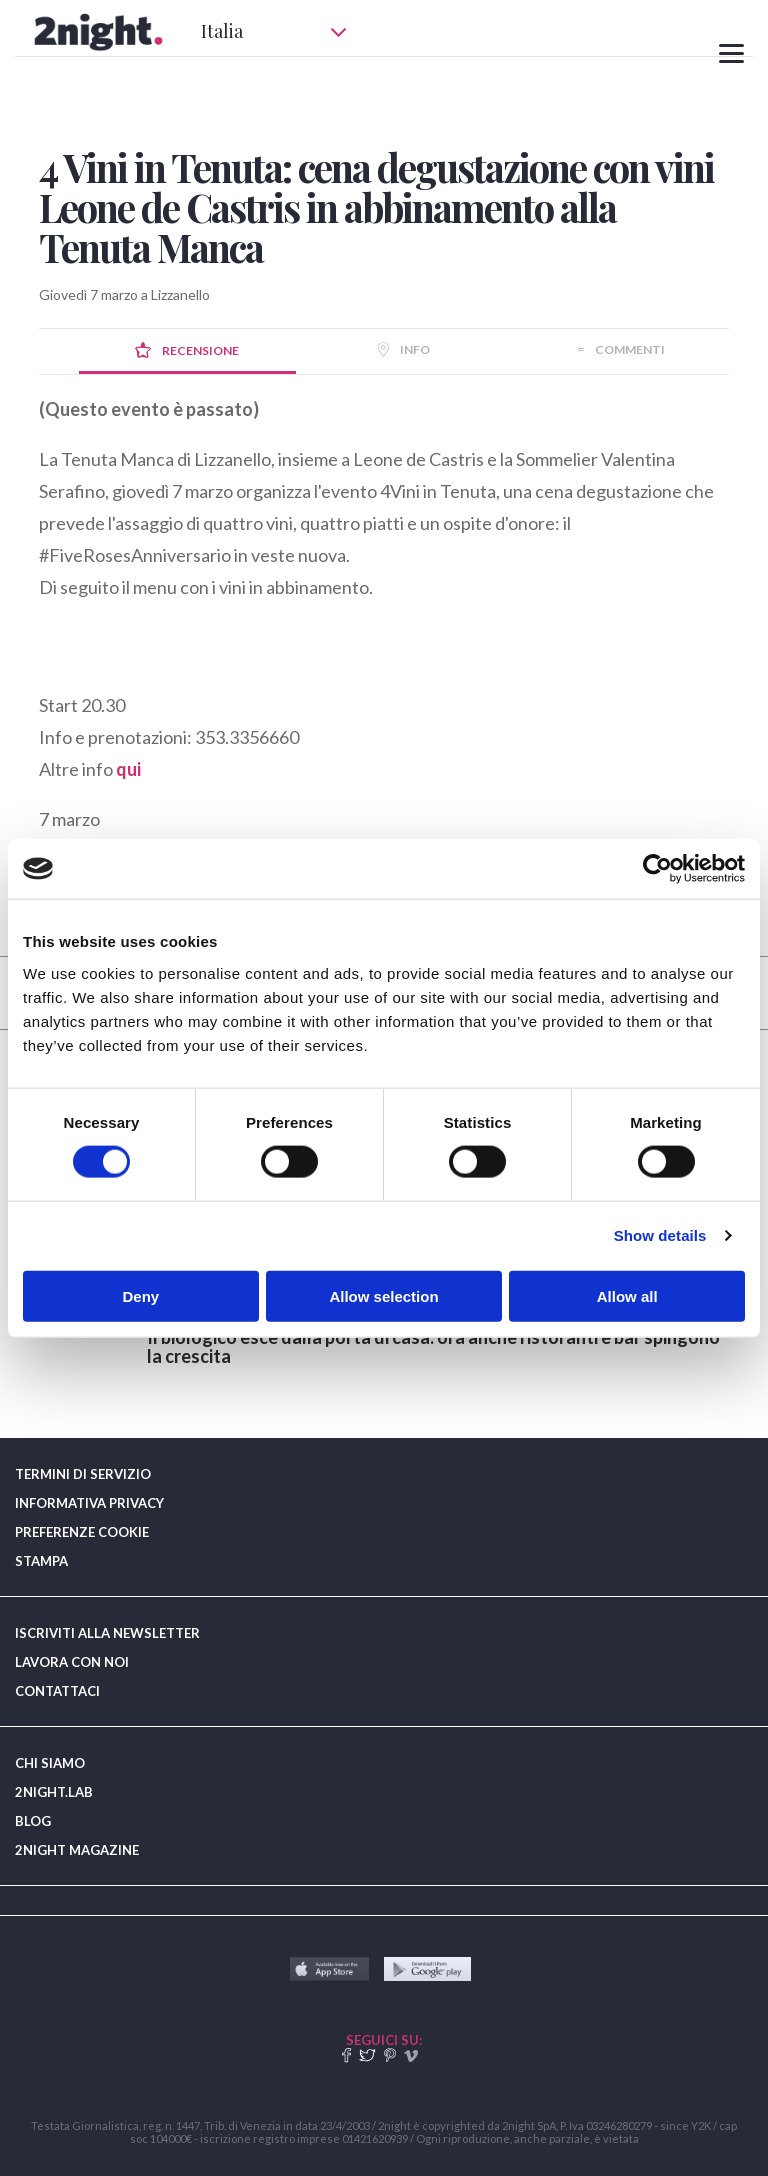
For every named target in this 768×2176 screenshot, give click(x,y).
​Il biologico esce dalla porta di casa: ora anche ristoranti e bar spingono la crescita (433, 1346)
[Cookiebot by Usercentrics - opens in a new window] (657, 869)
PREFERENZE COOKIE (82, 1532)
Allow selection (383, 1295)
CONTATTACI (57, 1691)
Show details (660, 1235)
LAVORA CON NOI (72, 1662)
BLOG (33, 1821)
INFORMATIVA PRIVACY (89, 1503)
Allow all (627, 1295)
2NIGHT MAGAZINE (77, 1850)
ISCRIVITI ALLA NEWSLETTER (107, 1633)
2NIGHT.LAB (54, 1792)
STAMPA (41, 1561)
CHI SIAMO (50, 1763)
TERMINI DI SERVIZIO (83, 1474)
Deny (140, 1295)
